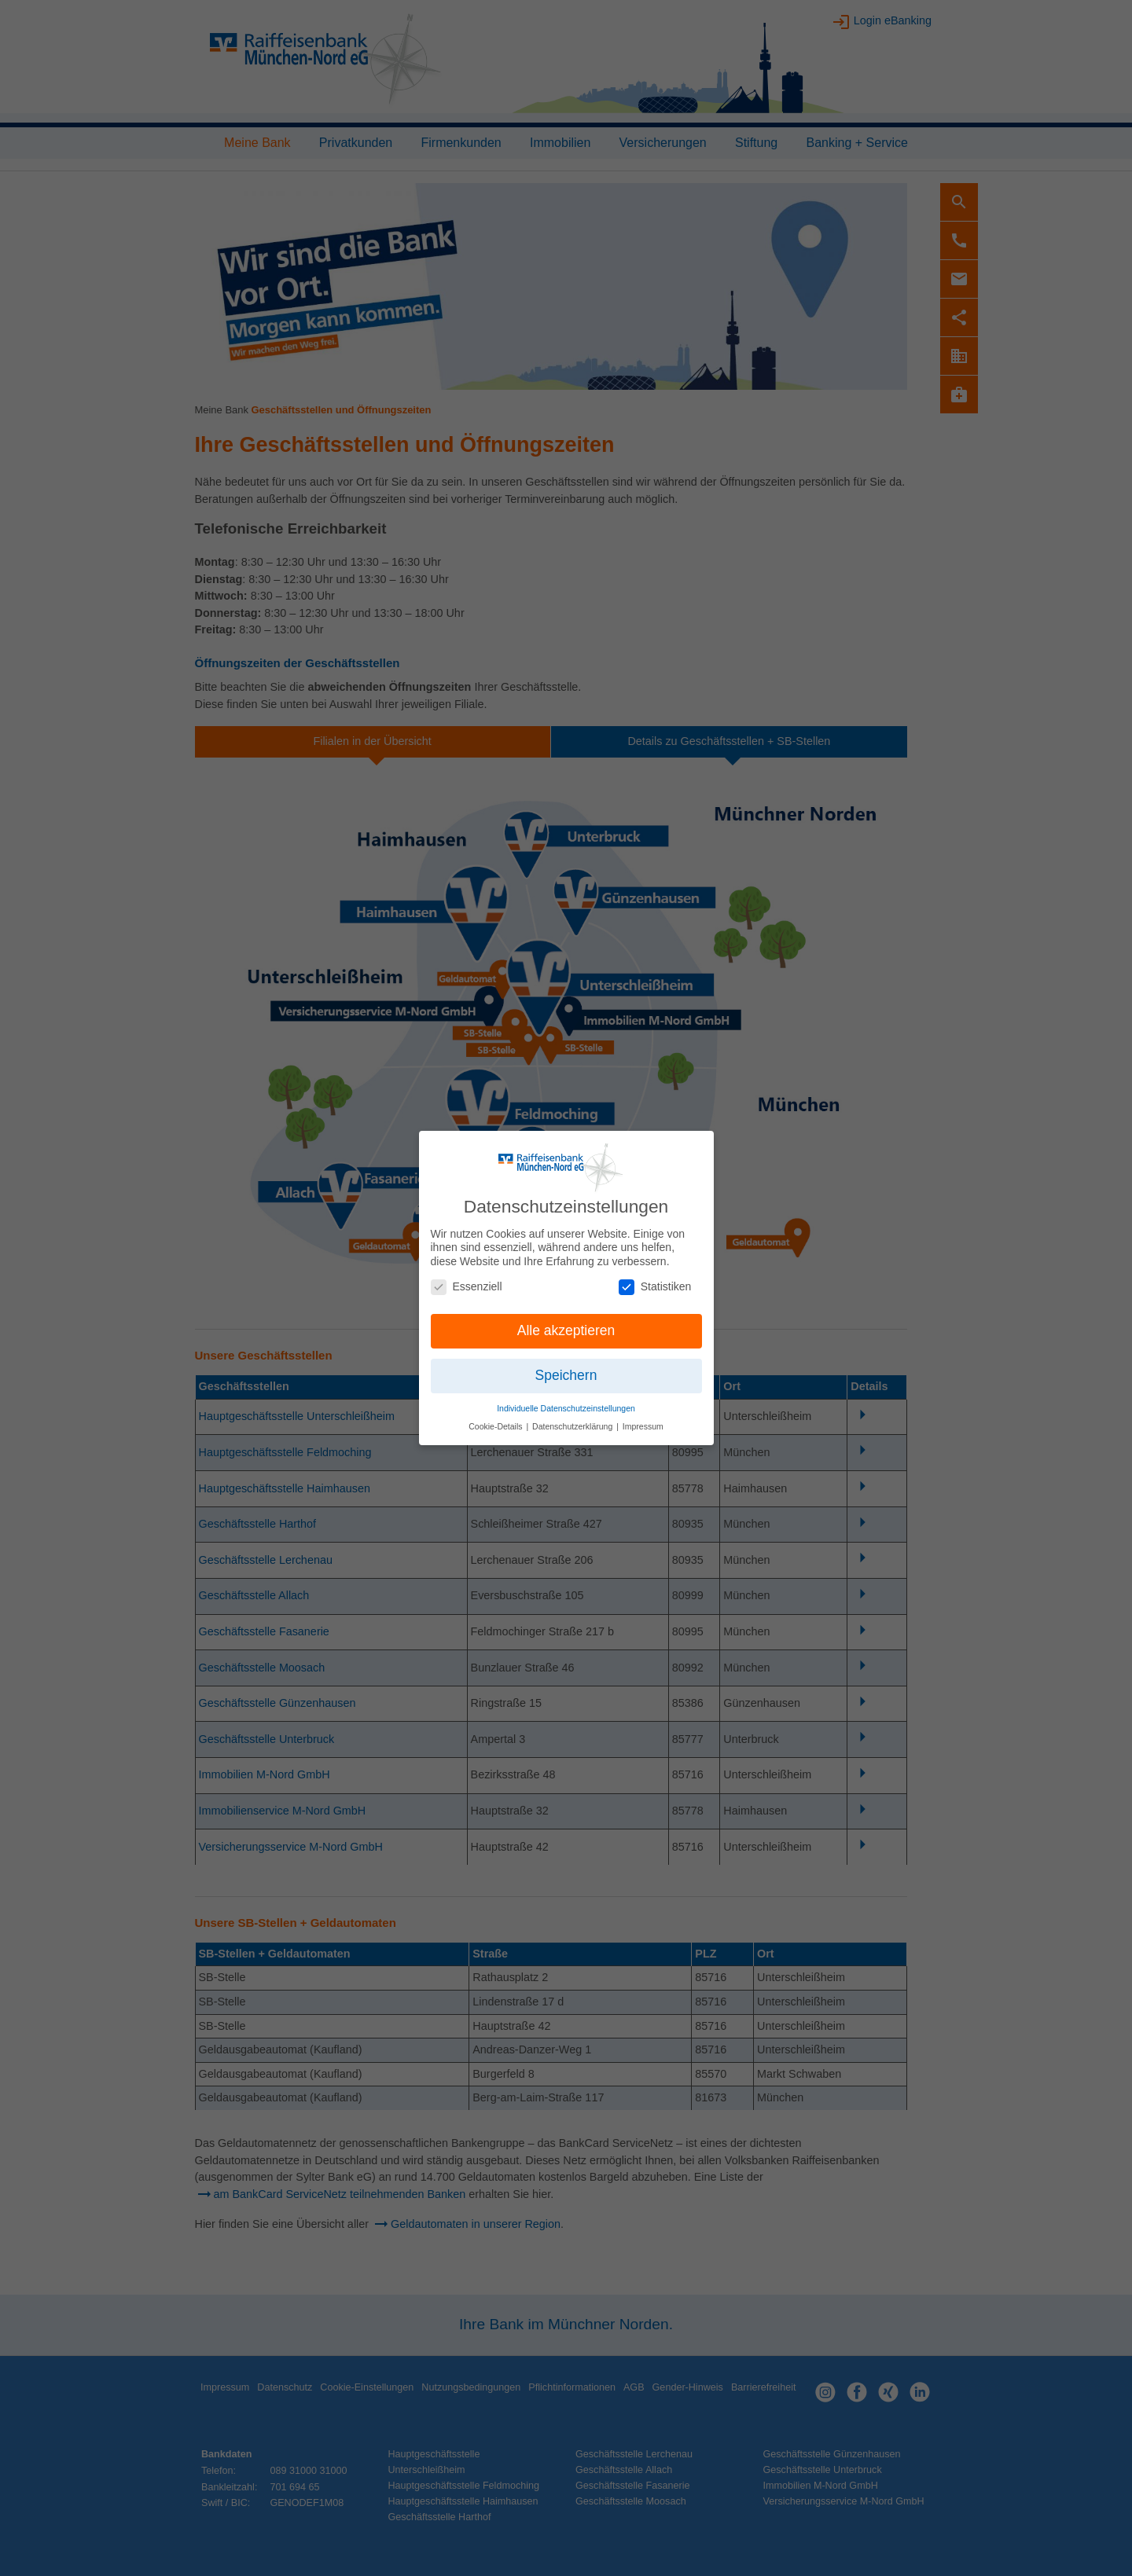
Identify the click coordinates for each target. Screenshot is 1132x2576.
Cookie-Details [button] (496, 1420)
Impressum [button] (643, 1420)
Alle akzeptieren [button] (566, 1324)
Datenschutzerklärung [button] (573, 1420)
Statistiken (655, 1279)
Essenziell (466, 1279)
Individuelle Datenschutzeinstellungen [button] (566, 1402)
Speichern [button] (566, 1369)
